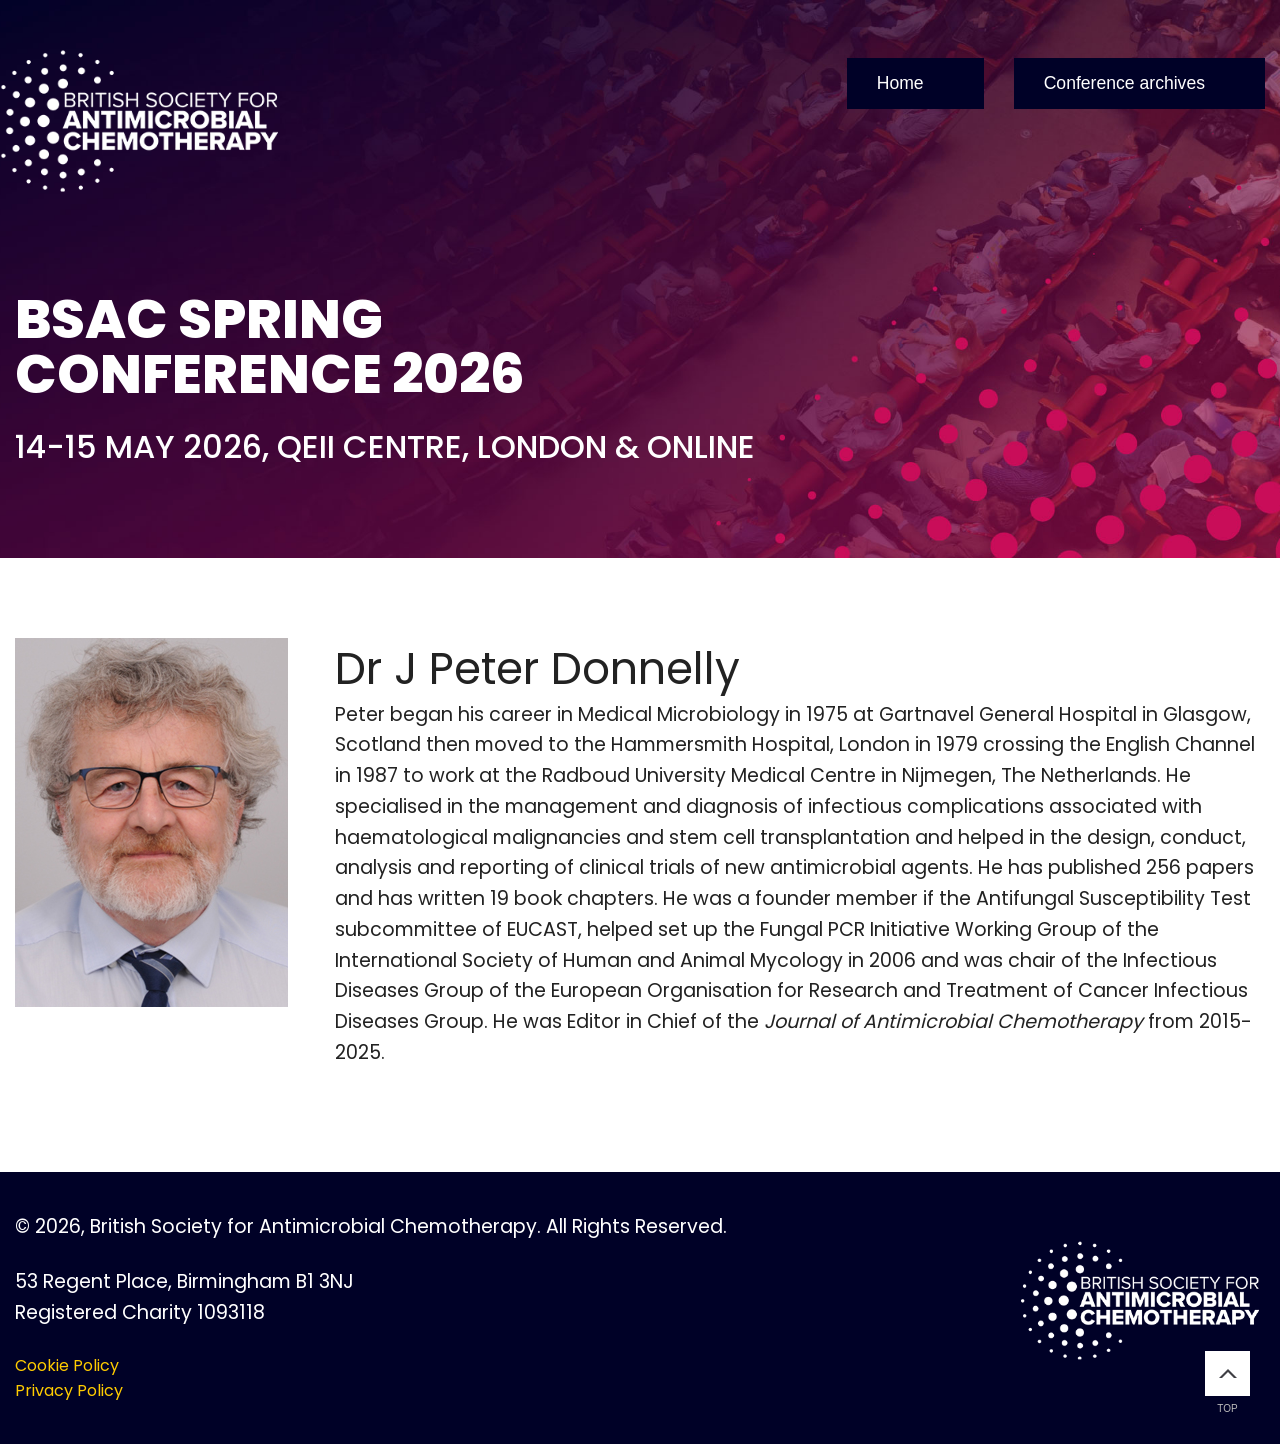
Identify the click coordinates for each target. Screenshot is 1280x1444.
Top (1227, 1382)
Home (900, 83)
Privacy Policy (69, 1390)
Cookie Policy (67, 1365)
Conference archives (1124, 83)
